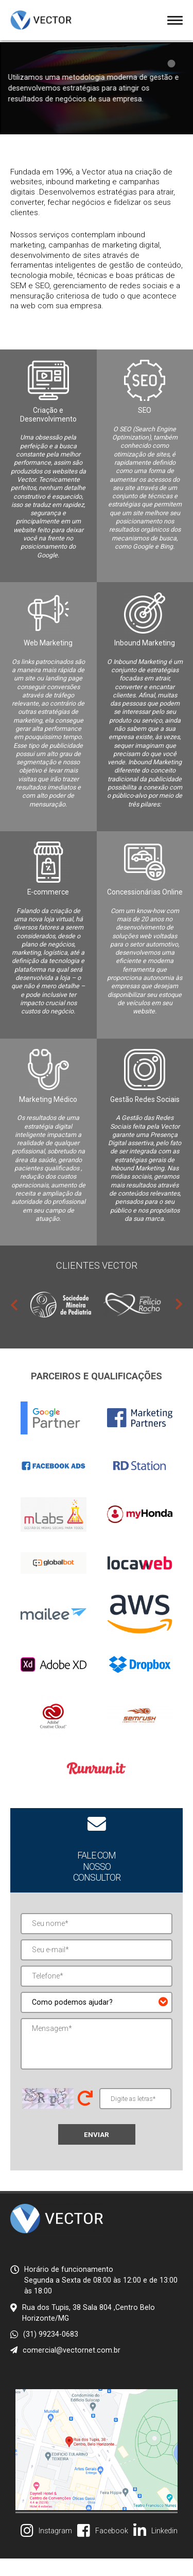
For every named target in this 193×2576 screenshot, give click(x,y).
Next (179, 1320)
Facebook (111, 2548)
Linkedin (164, 2548)
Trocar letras (85, 2115)
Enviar (97, 2151)
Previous (14, 1320)
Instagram (55, 2548)
